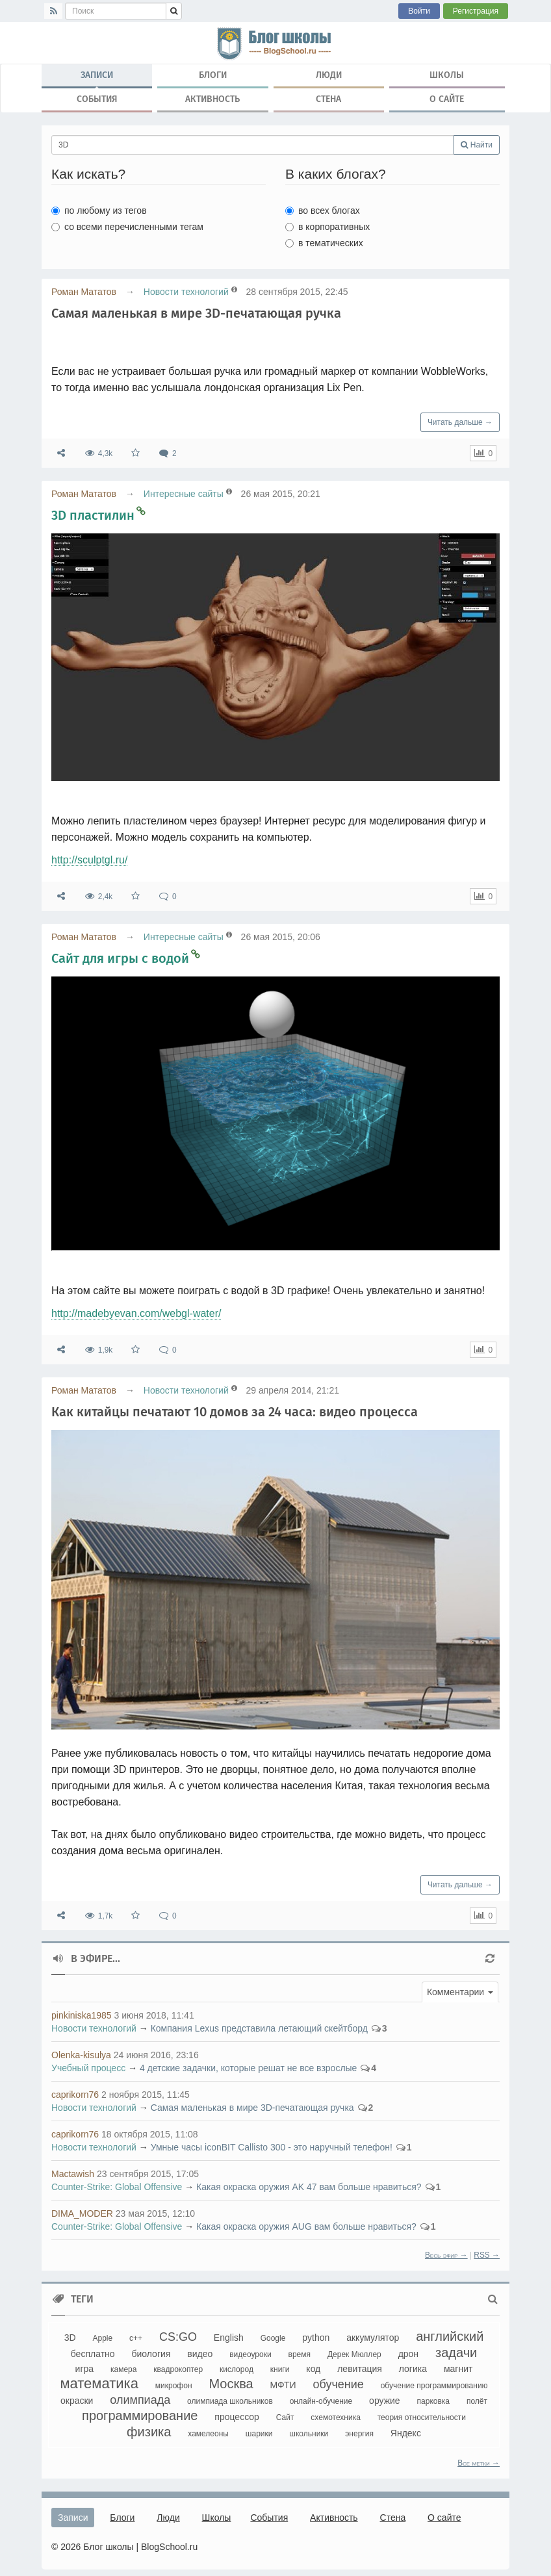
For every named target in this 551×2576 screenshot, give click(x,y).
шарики (259, 2433)
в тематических (324, 243)
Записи (97, 78)
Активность (212, 99)
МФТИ (283, 2385)
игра (84, 2369)
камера (123, 2369)
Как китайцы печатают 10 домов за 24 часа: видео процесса (234, 1412)
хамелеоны (208, 2433)
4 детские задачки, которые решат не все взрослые (248, 2068)
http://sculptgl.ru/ (89, 859)
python (315, 2337)
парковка (433, 2401)
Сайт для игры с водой (120, 958)
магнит (458, 2369)
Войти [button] (419, 11)
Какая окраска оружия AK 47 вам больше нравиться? (309, 2187)
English (229, 2337)
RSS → (487, 2255)
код (313, 2369)
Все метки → (478, 2463)
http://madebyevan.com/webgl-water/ (136, 1313)
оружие (384, 2400)
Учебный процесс (88, 2068)
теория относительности (422, 2417)
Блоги (213, 75)
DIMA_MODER (82, 2213)
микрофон (173, 2385)
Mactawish (72, 2174)
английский (449, 2336)
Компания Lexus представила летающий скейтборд (259, 2028)
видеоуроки (250, 2354)
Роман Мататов (83, 292)
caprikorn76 (75, 2094)
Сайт (285, 2417)
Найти (477, 144)
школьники (308, 2433)
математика (99, 2383)
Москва (231, 2384)
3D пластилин (93, 515)
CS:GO (178, 2336)
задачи (456, 2352)
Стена (328, 99)
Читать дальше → (460, 422)
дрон (408, 2354)
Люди (329, 75)
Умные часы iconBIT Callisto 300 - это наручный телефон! (271, 2147)
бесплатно (93, 2354)
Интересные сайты (184, 494)
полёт (477, 2401)
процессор (236, 2417)
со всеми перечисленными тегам (127, 227)
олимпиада (140, 2399)
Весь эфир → (446, 2255)
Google (273, 2338)
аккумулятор (372, 2337)
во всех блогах (322, 210)
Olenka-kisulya (81, 2055)
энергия (359, 2433)
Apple (102, 2338)
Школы (446, 75)
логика (413, 2369)
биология (150, 2354)
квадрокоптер (178, 2369)
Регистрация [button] (475, 11)
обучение (338, 2384)
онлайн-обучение (321, 2401)
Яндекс (406, 2433)
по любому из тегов (99, 210)
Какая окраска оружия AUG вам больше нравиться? (306, 2226)
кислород (236, 2369)
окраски (76, 2400)
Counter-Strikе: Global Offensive (116, 2187)
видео (199, 2354)
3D (70, 2337)
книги (280, 2369)
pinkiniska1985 (81, 2015)
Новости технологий (186, 292)
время (299, 2354)
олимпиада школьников (230, 2401)
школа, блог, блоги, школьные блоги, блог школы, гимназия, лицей (275, 43)
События (97, 99)
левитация (359, 2369)
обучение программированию (434, 2385)
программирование (140, 2415)
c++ (135, 2338)
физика (149, 2432)
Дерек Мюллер (354, 2354)
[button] (460, 1992)
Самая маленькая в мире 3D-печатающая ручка (196, 313)
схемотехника (336, 2417)
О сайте (446, 99)
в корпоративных (327, 227)
